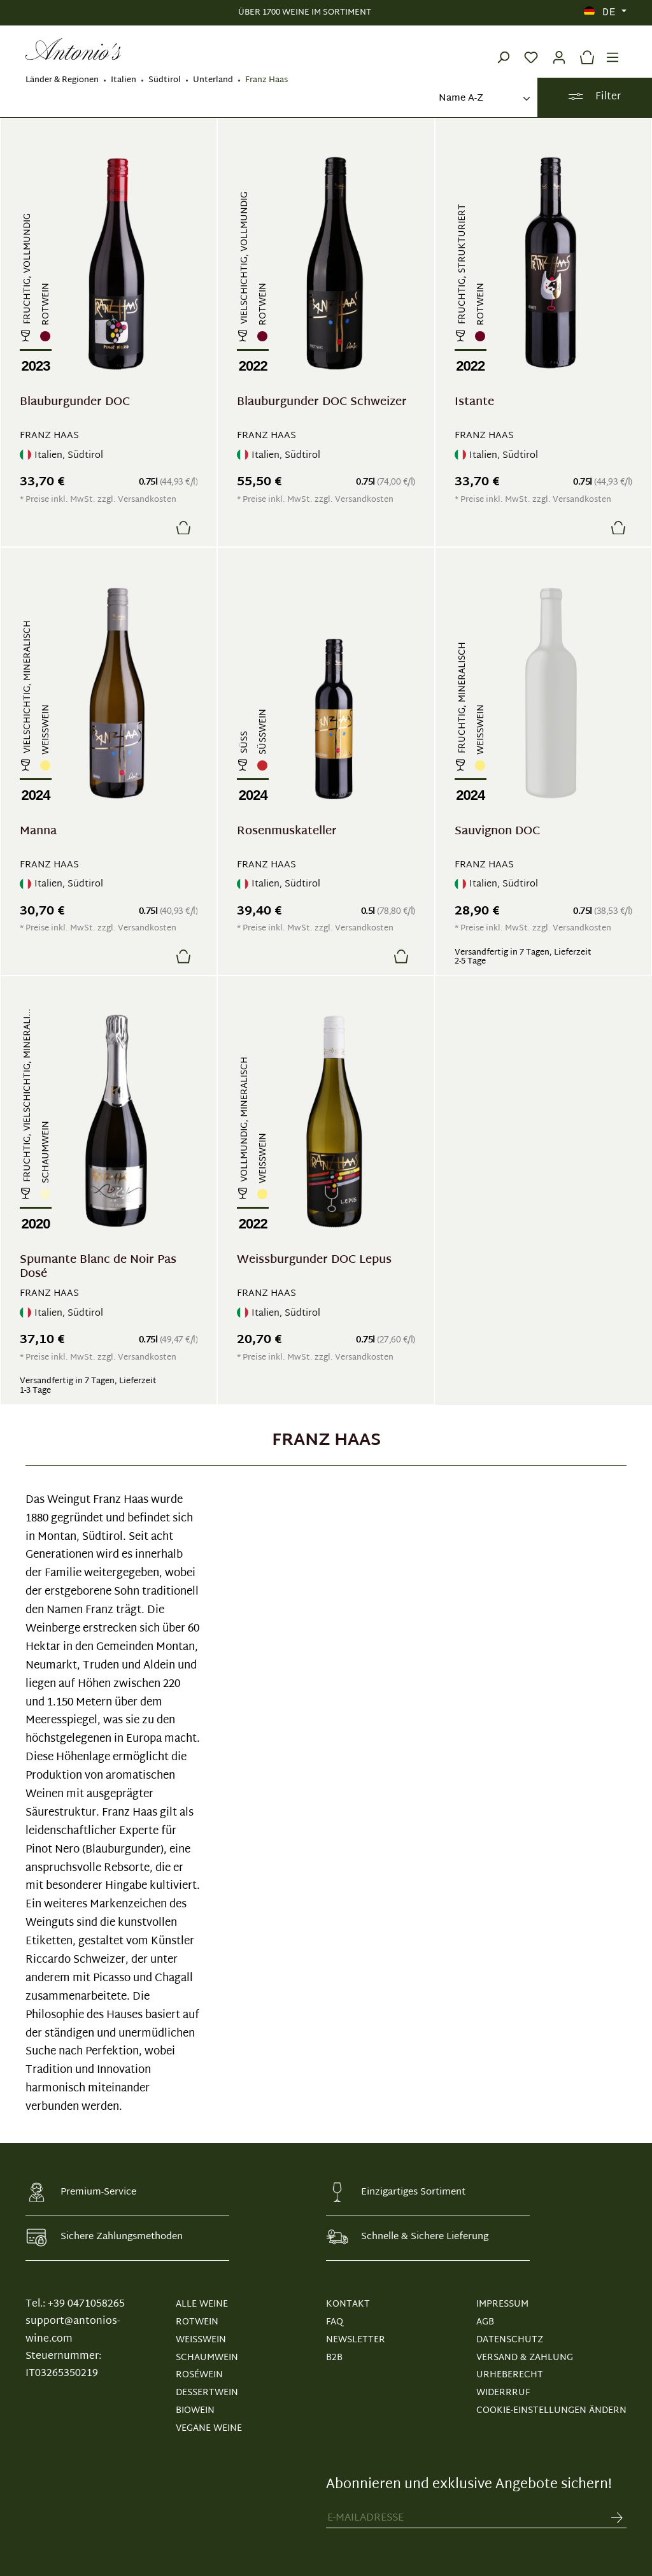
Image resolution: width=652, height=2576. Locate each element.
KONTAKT (348, 2304)
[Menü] (613, 49)
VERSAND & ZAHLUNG (524, 2358)
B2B (334, 2358)
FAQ (334, 2322)
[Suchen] (503, 49)
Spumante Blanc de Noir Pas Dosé (98, 1267)
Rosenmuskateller (287, 833)
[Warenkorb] (584, 49)
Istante (474, 404)
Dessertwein (207, 2393)
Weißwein (201, 2340)
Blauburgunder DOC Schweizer (322, 404)
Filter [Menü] (594, 97)
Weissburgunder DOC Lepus (314, 1261)
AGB (485, 2322)
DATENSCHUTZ (509, 2340)
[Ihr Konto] (559, 49)
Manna (38, 833)
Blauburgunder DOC (75, 404)
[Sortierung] (483, 99)
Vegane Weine (209, 2429)
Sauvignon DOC (497, 833)
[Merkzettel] (531, 49)
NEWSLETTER (355, 2340)
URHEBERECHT (509, 2375)
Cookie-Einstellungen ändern (551, 2411)
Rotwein (197, 2322)
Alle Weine (202, 2304)
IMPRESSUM (502, 2304)
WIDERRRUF (503, 2393)
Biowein (195, 2411)
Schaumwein (207, 2358)
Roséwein (199, 2375)
